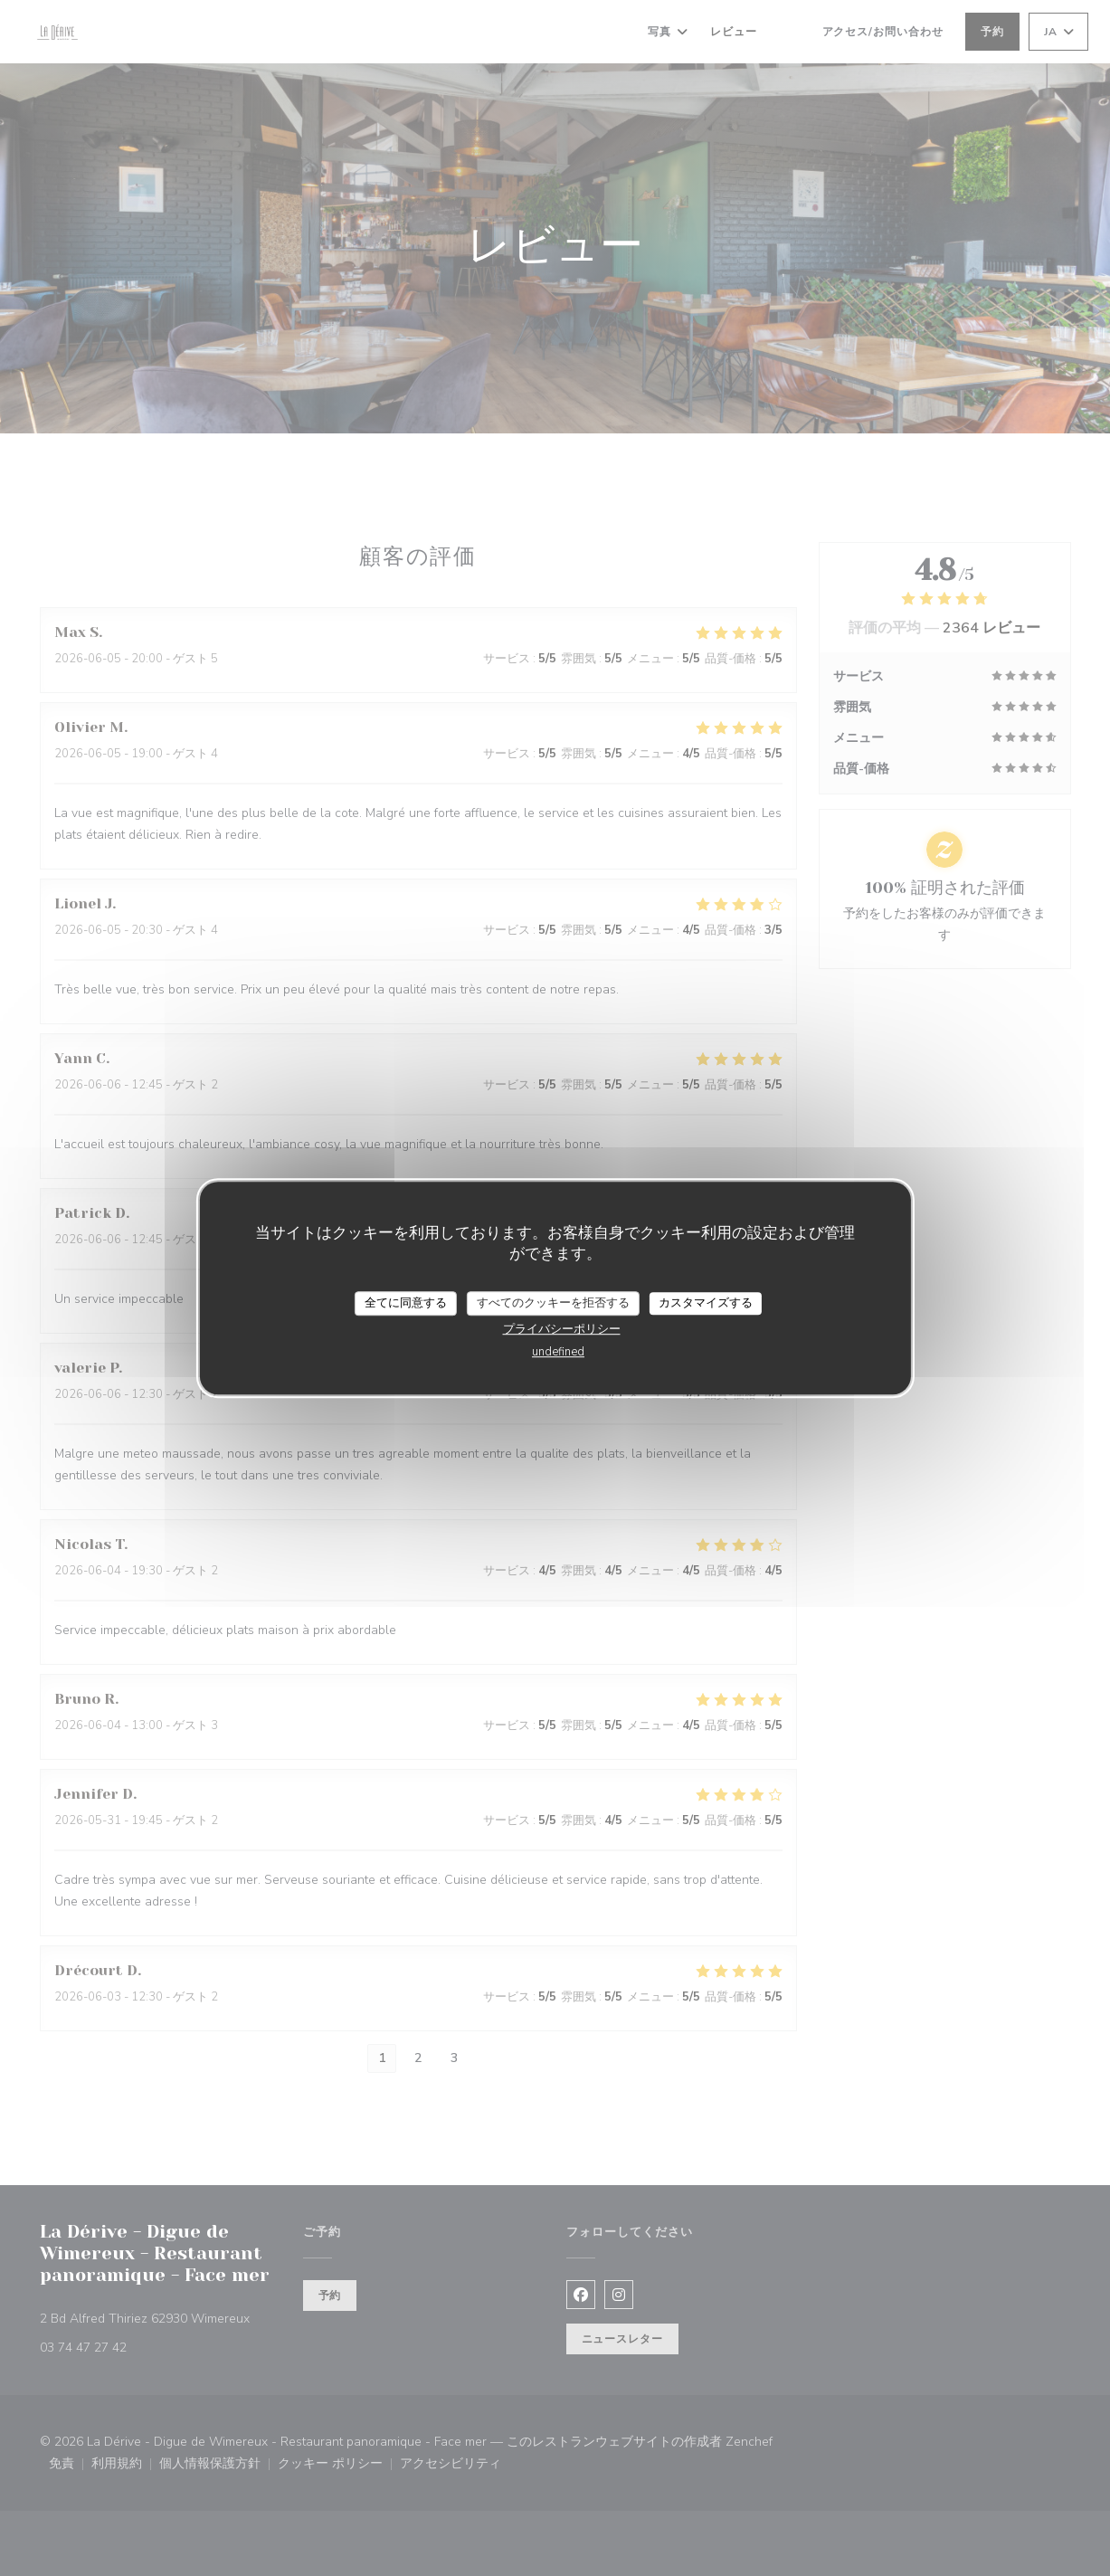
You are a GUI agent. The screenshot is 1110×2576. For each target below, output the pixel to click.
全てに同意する (406, 1303)
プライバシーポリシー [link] (562, 1329)
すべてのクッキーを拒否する (553, 1303)
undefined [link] (558, 1352)
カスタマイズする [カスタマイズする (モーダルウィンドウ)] (706, 1303)
